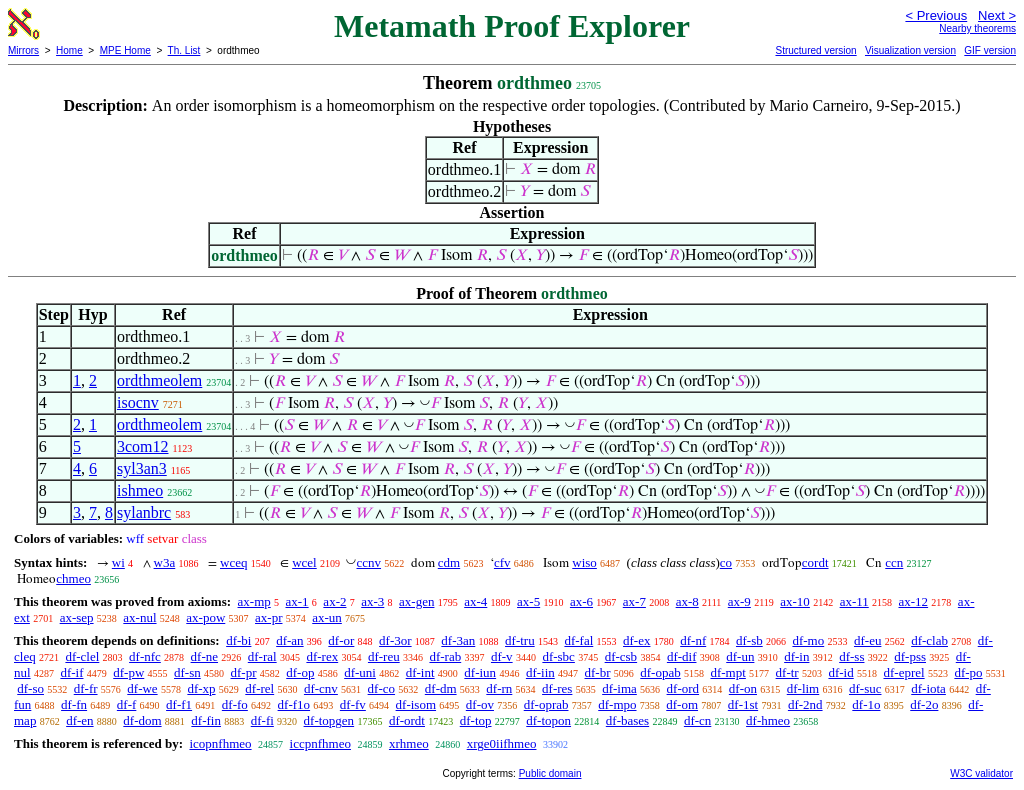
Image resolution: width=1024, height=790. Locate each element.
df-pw (128, 672)
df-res (557, 688)
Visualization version (910, 50)
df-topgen (329, 720)
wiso (584, 562)
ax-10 (795, 601)
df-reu (384, 656)
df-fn (74, 704)
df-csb (621, 656)
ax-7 (634, 601)
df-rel (259, 688)
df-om (682, 704)
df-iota (928, 688)
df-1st (743, 704)
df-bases (627, 720)
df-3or (395, 640)
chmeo (73, 578)
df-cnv (321, 688)
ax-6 (581, 601)
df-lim (803, 688)
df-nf (693, 640)
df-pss (910, 656)
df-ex (636, 640)
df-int (420, 672)
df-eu (867, 640)
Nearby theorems (977, 28)
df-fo (235, 704)
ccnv (368, 562)
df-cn (697, 720)
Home (69, 50)
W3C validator (981, 773)
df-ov (480, 704)
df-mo (808, 640)
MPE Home (125, 50)
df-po (968, 672)
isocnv (138, 402)
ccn (894, 562)
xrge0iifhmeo (502, 743)
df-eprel (903, 672)
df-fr (86, 688)
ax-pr (268, 617)
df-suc (865, 688)
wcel (304, 562)
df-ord (683, 688)
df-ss (851, 656)
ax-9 (739, 601)
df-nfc (145, 656)
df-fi (262, 720)
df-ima (619, 688)
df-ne (204, 656)
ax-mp (254, 601)
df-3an (458, 640)
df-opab (660, 672)
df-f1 (179, 704)
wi (118, 562)
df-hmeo (768, 720)
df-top (476, 720)
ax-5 (528, 601)
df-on (743, 688)
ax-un (327, 617)
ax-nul (139, 617)
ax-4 (475, 601)
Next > (997, 15)
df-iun (480, 672)
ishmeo (140, 490)
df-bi (238, 640)
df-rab (445, 656)
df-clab (929, 640)
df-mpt (727, 672)
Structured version (815, 50)
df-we (142, 688)
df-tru (520, 640)
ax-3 (372, 601)
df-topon (548, 720)
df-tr (787, 672)
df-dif (682, 656)
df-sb (749, 640)
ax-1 (297, 601)
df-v (502, 656)
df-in (796, 656)
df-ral (262, 656)
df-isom (416, 704)
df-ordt (407, 720)
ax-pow (205, 617)
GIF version (990, 50)
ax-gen (416, 601)
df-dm (441, 688)
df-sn (187, 672)
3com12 (143, 446)
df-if (71, 672)
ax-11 (854, 601)
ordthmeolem (159, 380)
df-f (127, 704)
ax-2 (334, 601)
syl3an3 (142, 468)
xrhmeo (409, 743)
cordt (815, 562)
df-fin (206, 720)
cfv (502, 562)
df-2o (924, 704)
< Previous (936, 15)
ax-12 (914, 601)
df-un (740, 656)
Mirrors (23, 50)
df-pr (244, 672)
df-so (30, 688)
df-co (381, 688)
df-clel (82, 656)
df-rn (499, 688)
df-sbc (558, 656)
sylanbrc (144, 512)
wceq (233, 562)
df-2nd (805, 704)
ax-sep (77, 617)
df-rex (322, 656)
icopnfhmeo (220, 743)
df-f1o (294, 704)
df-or (341, 640)
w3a (165, 562)
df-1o (866, 704)
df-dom (142, 720)
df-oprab (546, 704)
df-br (598, 672)
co (726, 562)
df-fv (353, 704)
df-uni (360, 672)
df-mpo (617, 704)
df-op (300, 672)
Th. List (184, 50)
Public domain (550, 773)
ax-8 (687, 601)
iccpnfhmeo (320, 743)
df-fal (578, 640)
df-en (79, 720)
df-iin (540, 672)
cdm (449, 562)
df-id (840, 672)
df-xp (201, 688)
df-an (289, 640)
